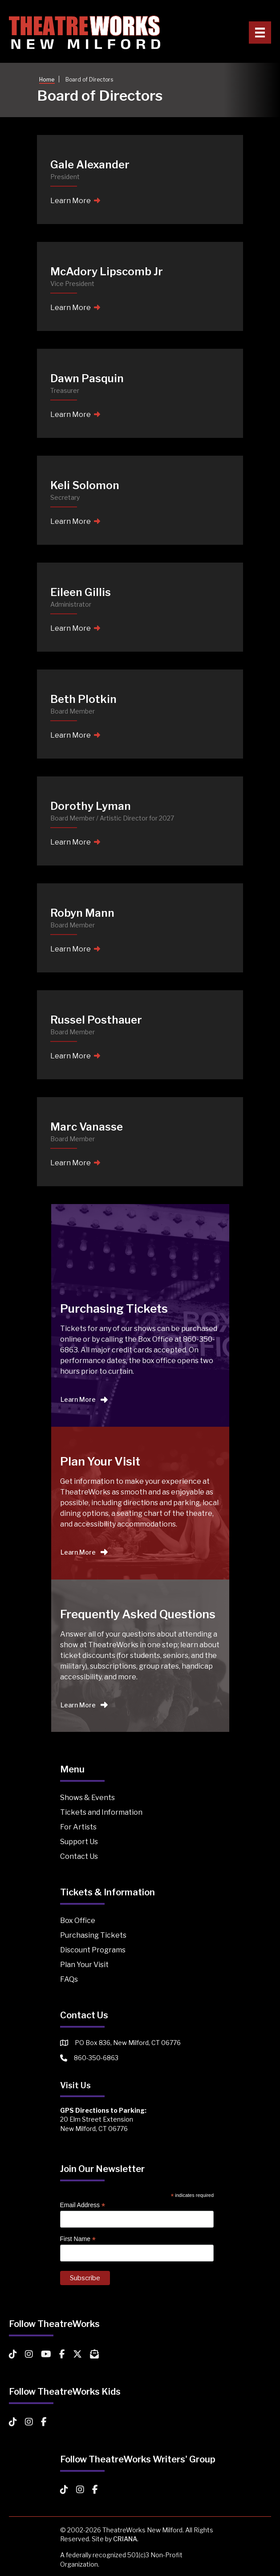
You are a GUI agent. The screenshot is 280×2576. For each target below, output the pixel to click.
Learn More (75, 200)
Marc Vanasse (86, 1126)
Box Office (77, 1920)
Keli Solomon (84, 485)
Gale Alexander (90, 164)
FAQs (69, 1979)
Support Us (79, 1841)
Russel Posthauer (96, 1019)
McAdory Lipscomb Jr (106, 271)
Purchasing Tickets (93, 1935)
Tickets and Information (101, 1812)
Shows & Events (87, 1797)
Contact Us (79, 1856)
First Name (78, 2239)
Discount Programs (93, 1950)
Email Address (83, 2205)
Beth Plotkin (83, 699)
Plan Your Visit (84, 1964)
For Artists (78, 1827)
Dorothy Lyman (90, 806)
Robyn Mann (82, 912)
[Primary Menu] (260, 32)
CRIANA (125, 2539)
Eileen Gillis (80, 592)
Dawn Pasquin (87, 378)
